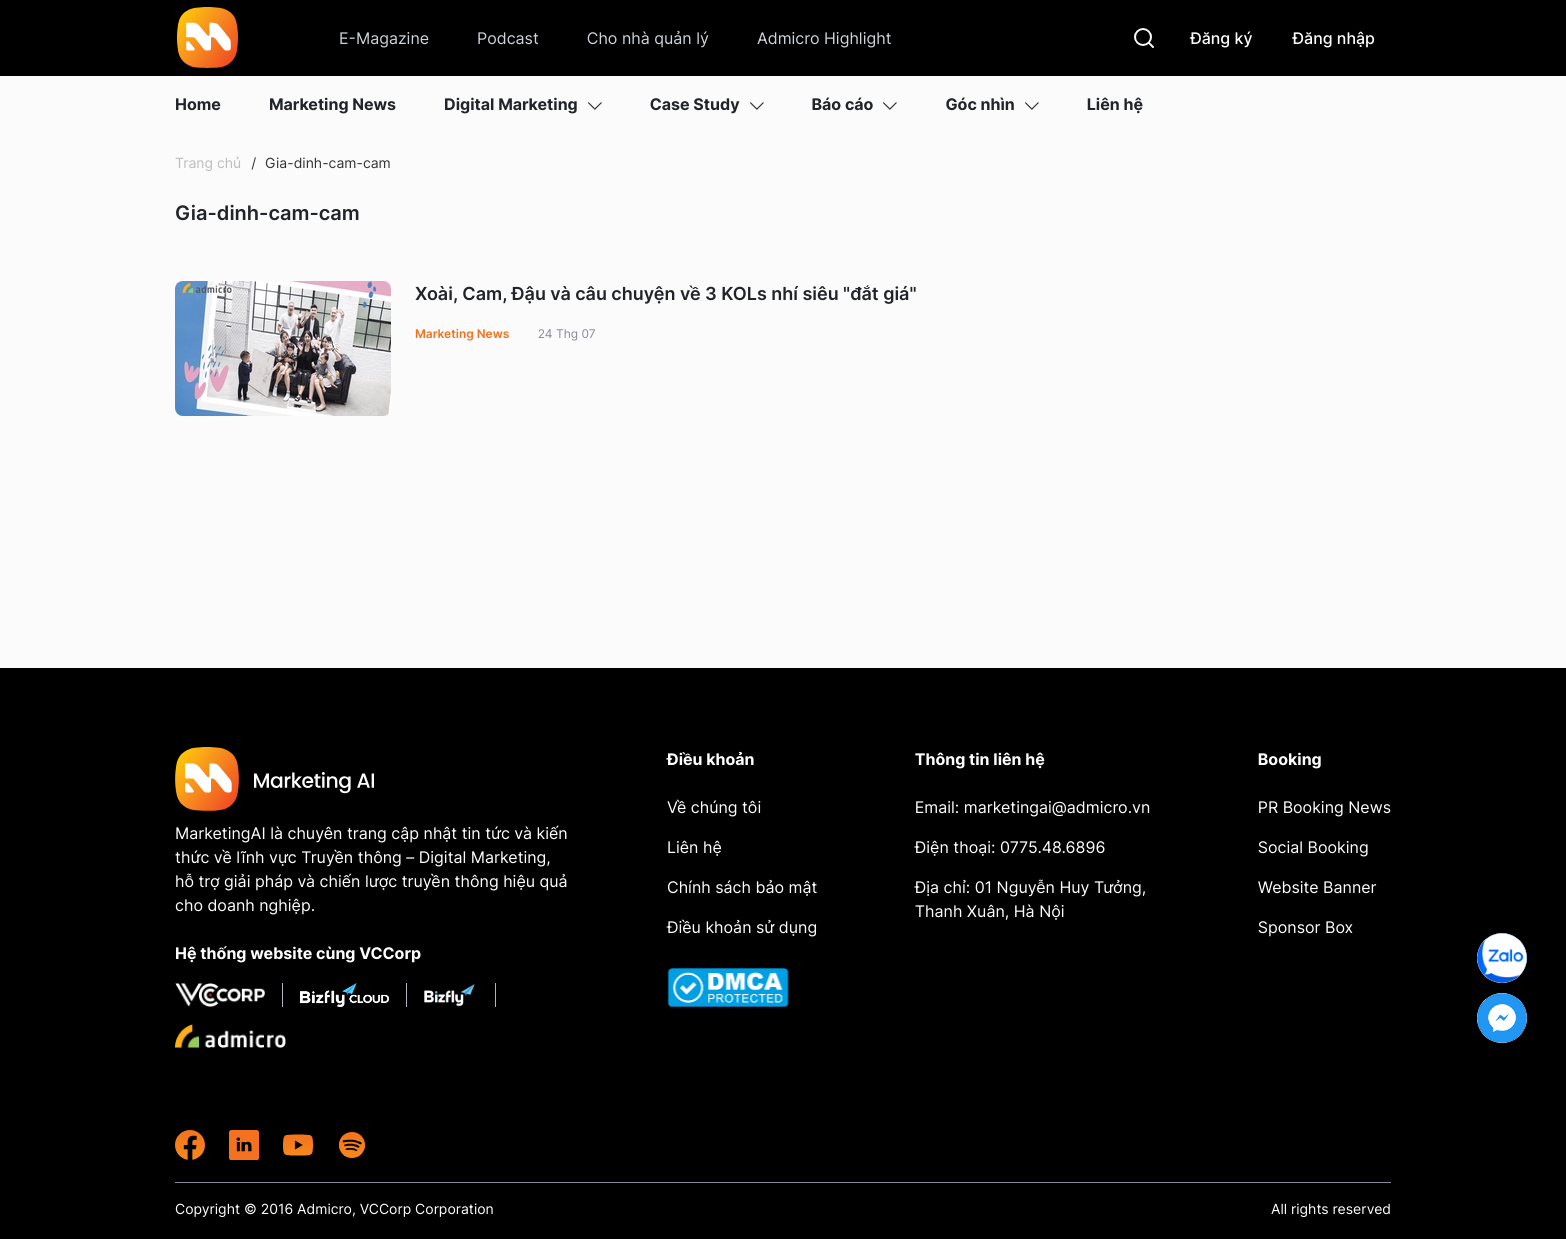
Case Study (707, 104)
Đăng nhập (1334, 38)
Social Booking (1313, 847)
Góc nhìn (991, 104)
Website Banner (1317, 887)
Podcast (508, 38)
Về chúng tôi (714, 807)
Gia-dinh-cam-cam (326, 163)
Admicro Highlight (824, 38)
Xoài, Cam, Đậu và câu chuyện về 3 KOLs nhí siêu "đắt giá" (666, 294)
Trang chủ (208, 163)
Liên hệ (1115, 104)
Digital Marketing (523, 104)
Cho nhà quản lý (648, 38)
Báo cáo (855, 104)
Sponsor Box (1305, 927)
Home (198, 104)
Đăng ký (1221, 38)
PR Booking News (1324, 807)
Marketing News (332, 104)
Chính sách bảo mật (742, 887)
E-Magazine (384, 38)
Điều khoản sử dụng (742, 927)
